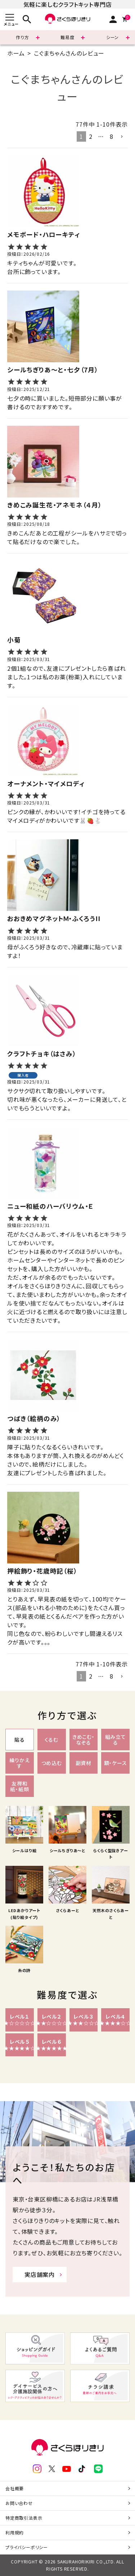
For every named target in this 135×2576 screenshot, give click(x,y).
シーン (112, 37)
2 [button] (91, 136)
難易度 (67, 37)
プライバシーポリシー (26, 2547)
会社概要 (14, 2488)
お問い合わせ (19, 2503)
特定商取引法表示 (23, 2518)
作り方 (22, 37)
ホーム (15, 53)
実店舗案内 (39, 2274)
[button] (122, 136)
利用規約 (14, 2532)
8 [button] (111, 136)
